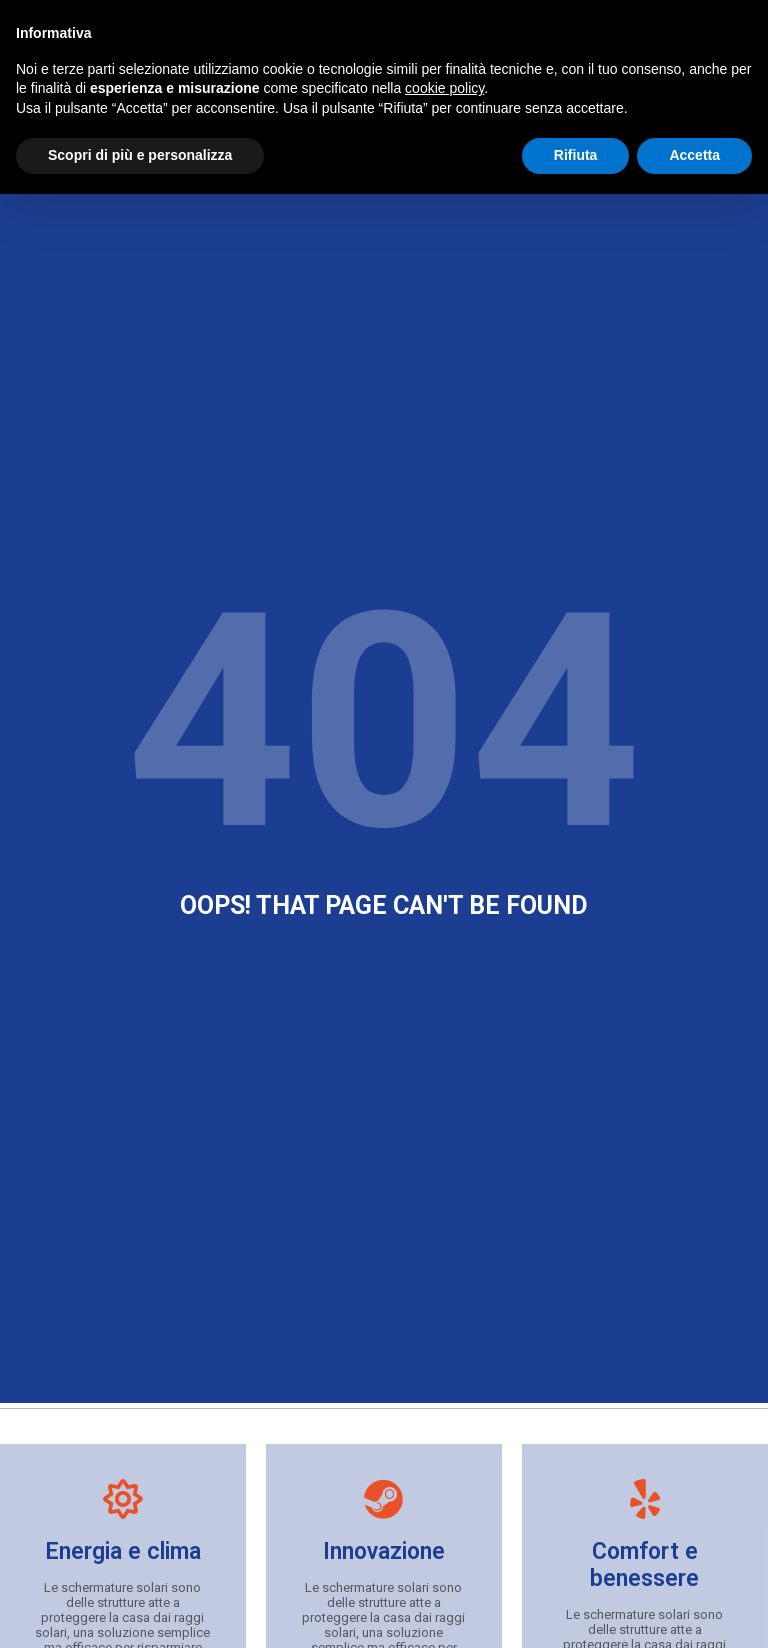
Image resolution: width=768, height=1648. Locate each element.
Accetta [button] (694, 155)
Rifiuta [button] (576, 155)
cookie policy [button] (444, 88)
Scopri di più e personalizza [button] (140, 155)
